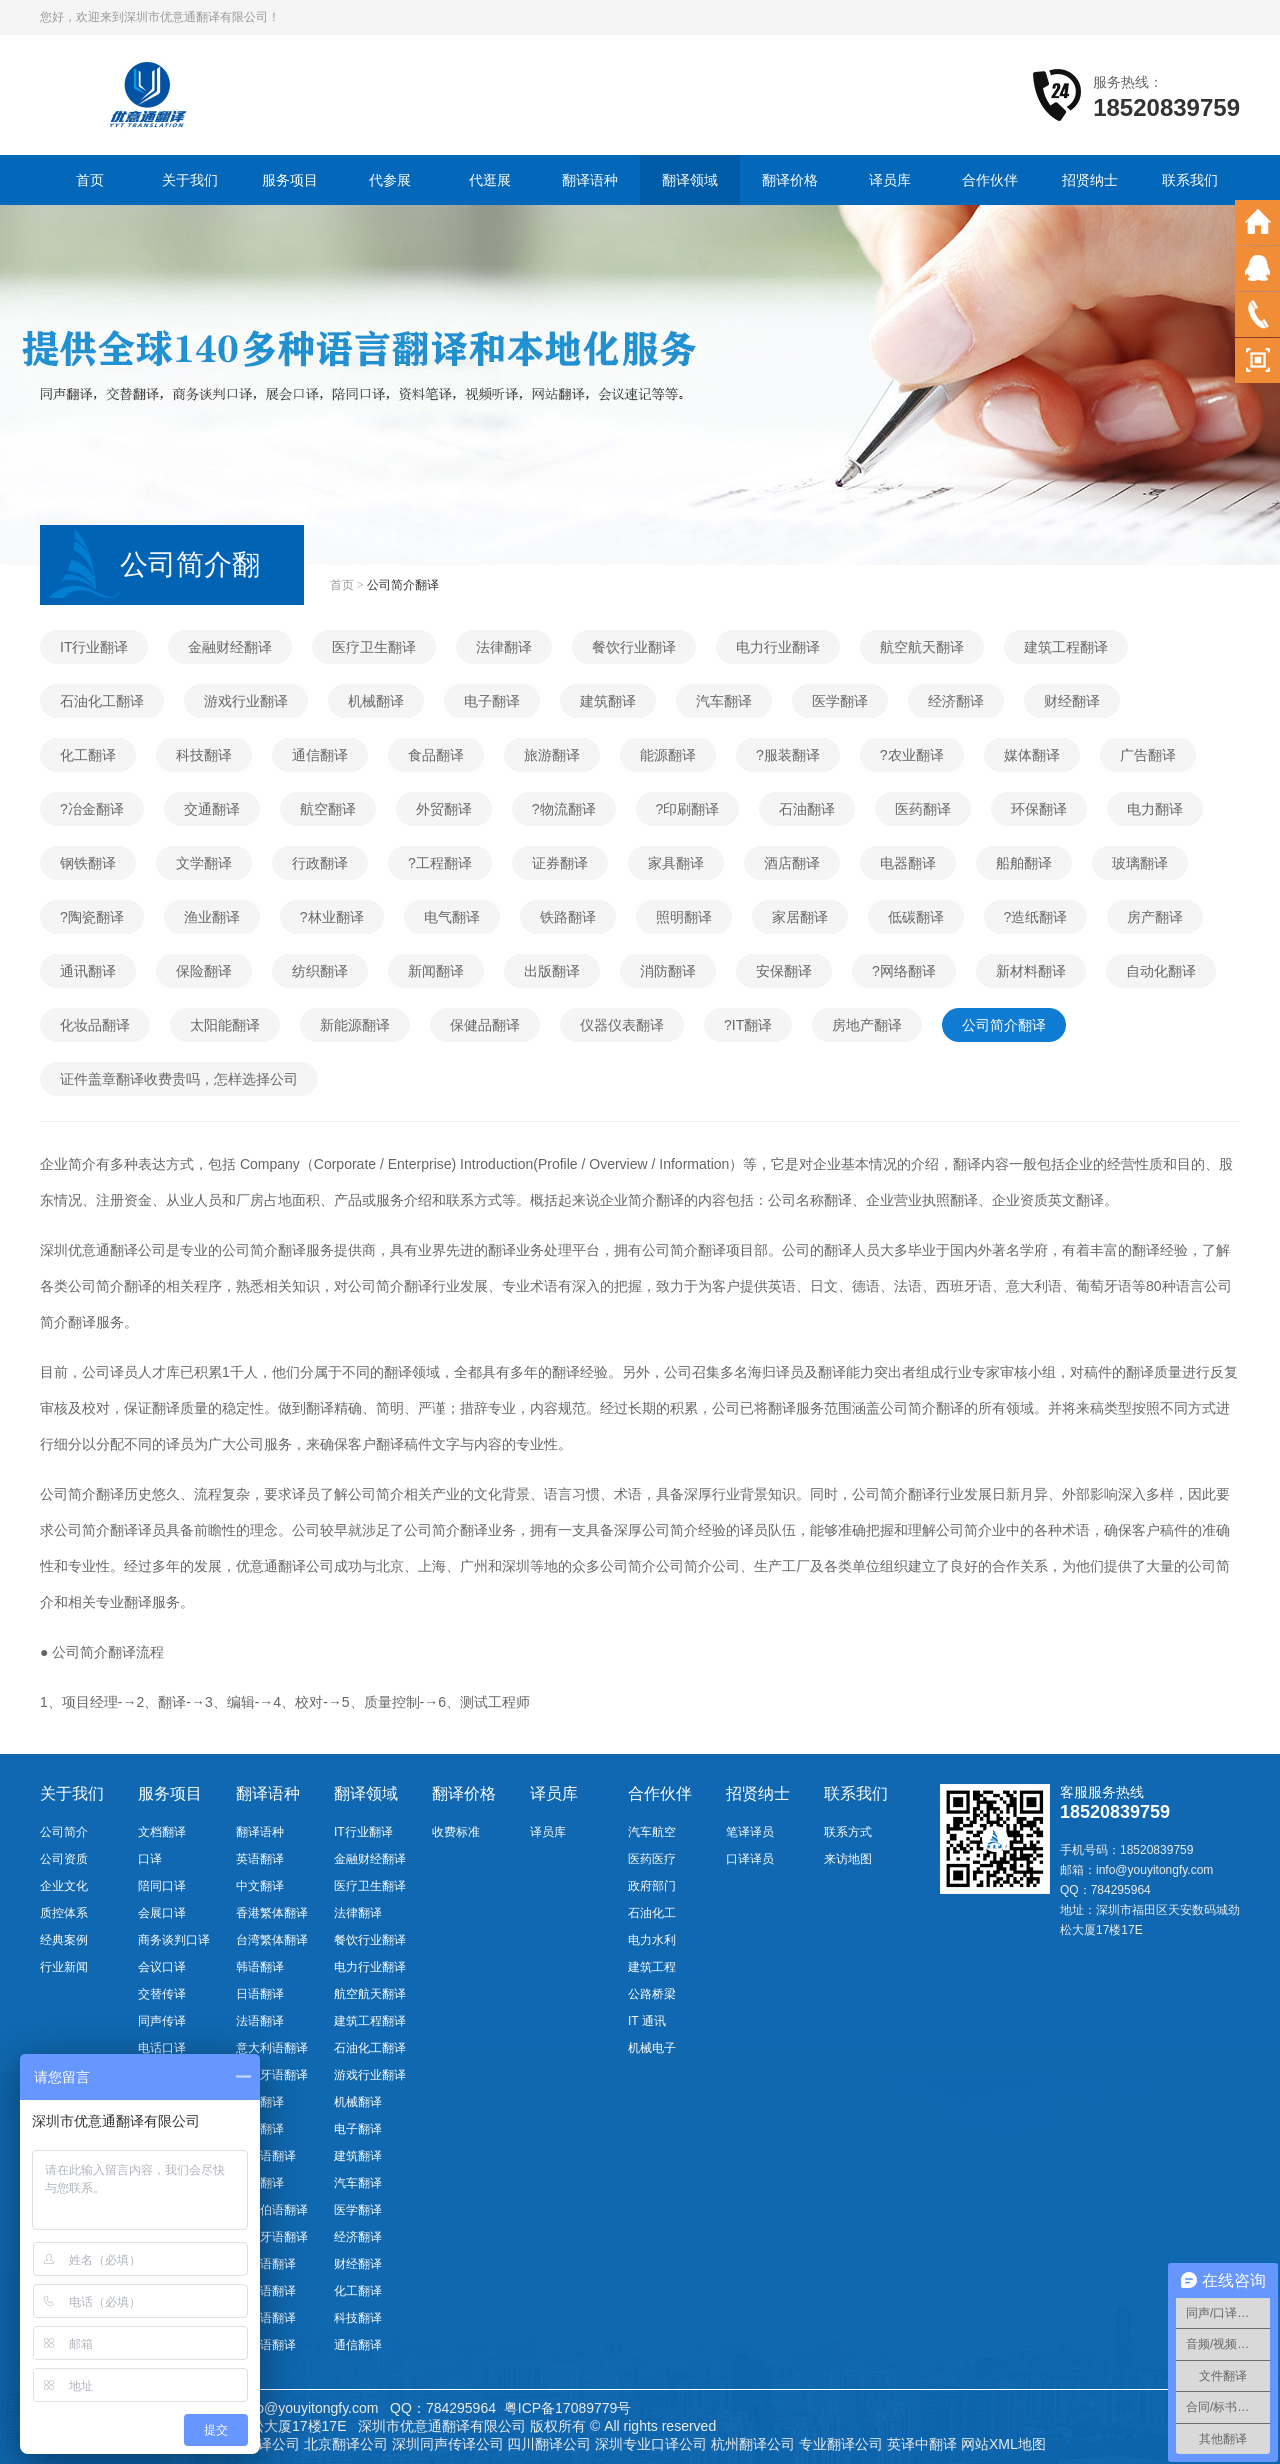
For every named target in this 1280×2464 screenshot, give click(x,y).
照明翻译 (684, 917)
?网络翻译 (904, 971)
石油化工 (652, 1913)
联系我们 (1190, 180)
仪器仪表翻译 (622, 1025)
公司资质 (64, 1859)
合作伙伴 (990, 180)
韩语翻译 (260, 1967)
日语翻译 (260, 1994)
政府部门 (652, 1886)
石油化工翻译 (102, 701)
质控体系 (64, 1913)
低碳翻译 (916, 917)
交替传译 (162, 1994)
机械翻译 (376, 701)
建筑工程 (652, 1967)
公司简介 (64, 1832)
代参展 (390, 180)
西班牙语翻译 (272, 2075)
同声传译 (162, 2021)
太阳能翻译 (225, 1025)
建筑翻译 (608, 701)
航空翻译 (328, 809)
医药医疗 (652, 1859)
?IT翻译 (748, 1025)
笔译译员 (750, 1832)
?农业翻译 (912, 755)
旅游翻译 (552, 755)
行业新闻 (64, 1967)
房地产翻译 (867, 1025)
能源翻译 (668, 755)
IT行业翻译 (94, 647)
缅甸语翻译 (266, 2345)
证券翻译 (560, 863)
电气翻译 (452, 917)
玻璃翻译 (1140, 863)
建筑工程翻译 (1066, 647)
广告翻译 (1148, 755)
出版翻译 (552, 971)
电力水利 (652, 1940)
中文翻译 (260, 1886)
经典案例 (64, 1940)
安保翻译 (784, 971)
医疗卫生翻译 (374, 647)
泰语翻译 (260, 2183)
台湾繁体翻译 (272, 1940)
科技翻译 (204, 755)
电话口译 (162, 2048)
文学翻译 (204, 863)
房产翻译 (1155, 917)
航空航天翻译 (922, 647)
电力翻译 (1155, 809)
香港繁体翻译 (272, 1913)
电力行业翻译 (778, 647)
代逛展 (490, 180)
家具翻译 (676, 863)
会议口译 (162, 1967)
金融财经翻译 (230, 647)
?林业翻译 (332, 917)
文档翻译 (162, 1832)
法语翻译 (260, 2021)
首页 (90, 180)
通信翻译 (320, 755)
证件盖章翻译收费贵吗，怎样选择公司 (179, 1079)
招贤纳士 (1090, 180)
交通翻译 (212, 809)
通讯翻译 (88, 971)
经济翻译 (956, 701)
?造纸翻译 (1036, 917)
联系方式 (848, 1832)
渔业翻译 (212, 917)
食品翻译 (436, 755)
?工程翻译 (440, 863)
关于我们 (190, 180)
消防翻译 (668, 971)
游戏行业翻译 (246, 701)
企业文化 (64, 1886)
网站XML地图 (1003, 2444)
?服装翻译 (788, 755)
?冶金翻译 (92, 809)
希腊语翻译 (266, 2291)
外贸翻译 (444, 809)
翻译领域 (690, 180)
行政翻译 (320, 863)
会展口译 (162, 1913)
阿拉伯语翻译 (272, 2210)
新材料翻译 (1031, 971)
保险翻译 (204, 971)
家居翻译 (800, 917)
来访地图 (848, 1859)
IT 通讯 (647, 2021)
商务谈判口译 (174, 1940)
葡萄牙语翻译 (272, 2237)
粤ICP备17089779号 (568, 2408)
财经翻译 (1072, 701)
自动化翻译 (1161, 971)
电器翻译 (908, 863)
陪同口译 (162, 1886)
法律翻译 (504, 647)
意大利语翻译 (272, 2048)
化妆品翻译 (95, 1025)
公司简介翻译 (1004, 1025)
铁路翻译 (568, 917)
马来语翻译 (266, 2318)
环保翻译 (1039, 809)
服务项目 (290, 180)
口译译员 (750, 1859)
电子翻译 (492, 701)
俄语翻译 (260, 2129)
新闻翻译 (436, 971)
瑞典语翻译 (266, 2264)
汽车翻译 (724, 701)
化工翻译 (88, 755)
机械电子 (652, 2048)
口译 (150, 1859)
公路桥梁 (652, 1994)
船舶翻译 (1024, 863)
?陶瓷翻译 (92, 917)
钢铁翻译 (88, 863)
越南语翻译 (266, 2156)
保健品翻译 (485, 1025)
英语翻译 (260, 1859)
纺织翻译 (320, 971)
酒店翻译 (792, 863)
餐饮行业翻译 (634, 647)
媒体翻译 (1032, 755)
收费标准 (456, 1832)
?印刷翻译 (688, 809)
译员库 (890, 180)
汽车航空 (652, 1832)
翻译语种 (590, 180)
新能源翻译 (355, 1025)
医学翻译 (840, 701)
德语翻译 (260, 2102)
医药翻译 (923, 809)
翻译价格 (790, 180)
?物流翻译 (564, 809)
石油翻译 (807, 809)
